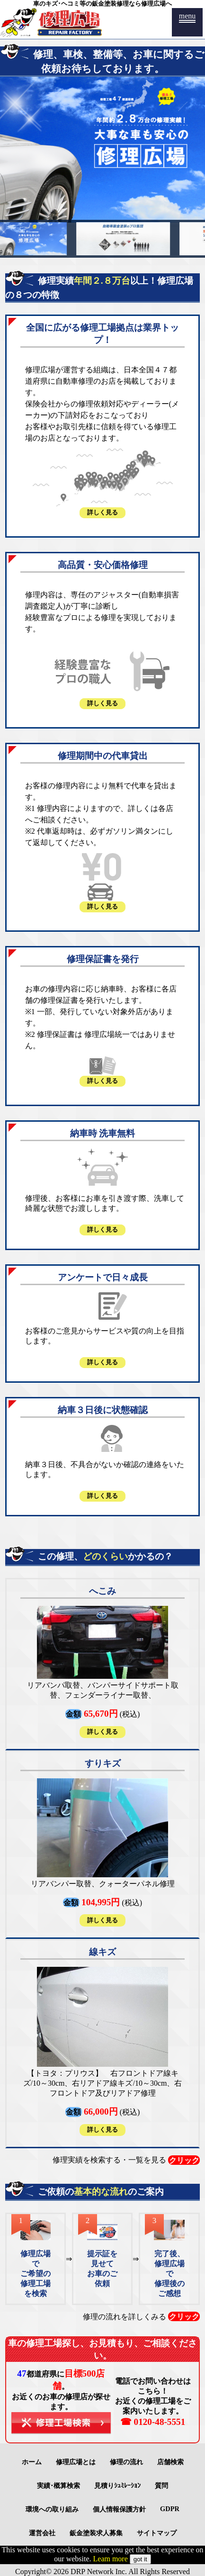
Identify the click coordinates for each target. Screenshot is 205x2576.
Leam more (110, 2559)
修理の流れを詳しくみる (141, 2316)
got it (140, 2559)
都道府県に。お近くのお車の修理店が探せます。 (61, 2402)
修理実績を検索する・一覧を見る (126, 2160)
